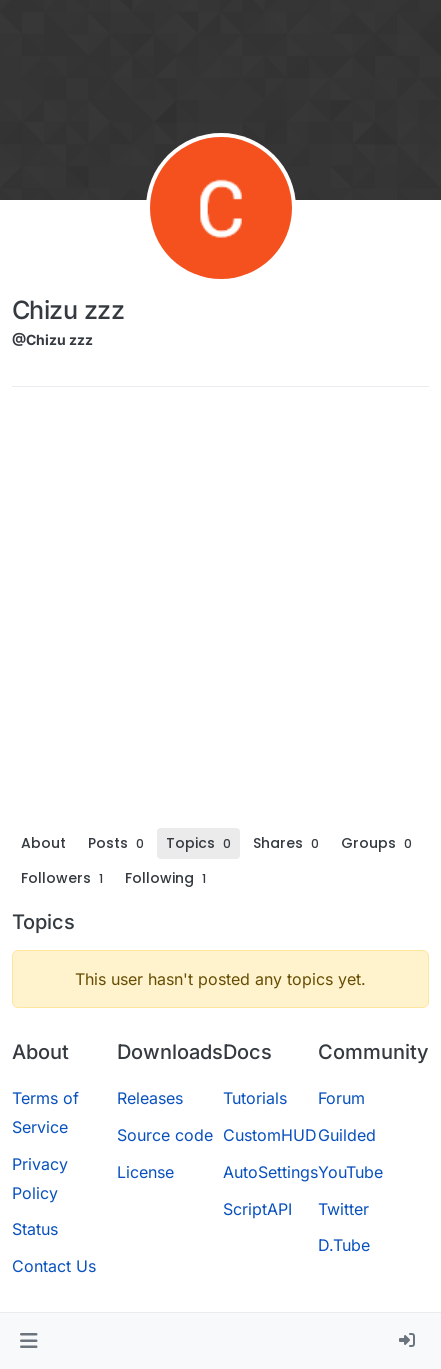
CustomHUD (270, 1135)
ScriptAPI (257, 1209)
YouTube (350, 1172)
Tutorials (255, 1098)
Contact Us (54, 1266)
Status (35, 1229)
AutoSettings (270, 1172)
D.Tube (344, 1245)
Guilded (347, 1135)
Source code (165, 1135)
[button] (28, 1341)
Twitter (343, 1209)
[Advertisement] (220, 614)
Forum (341, 1098)
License (145, 1172)
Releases (150, 1098)
